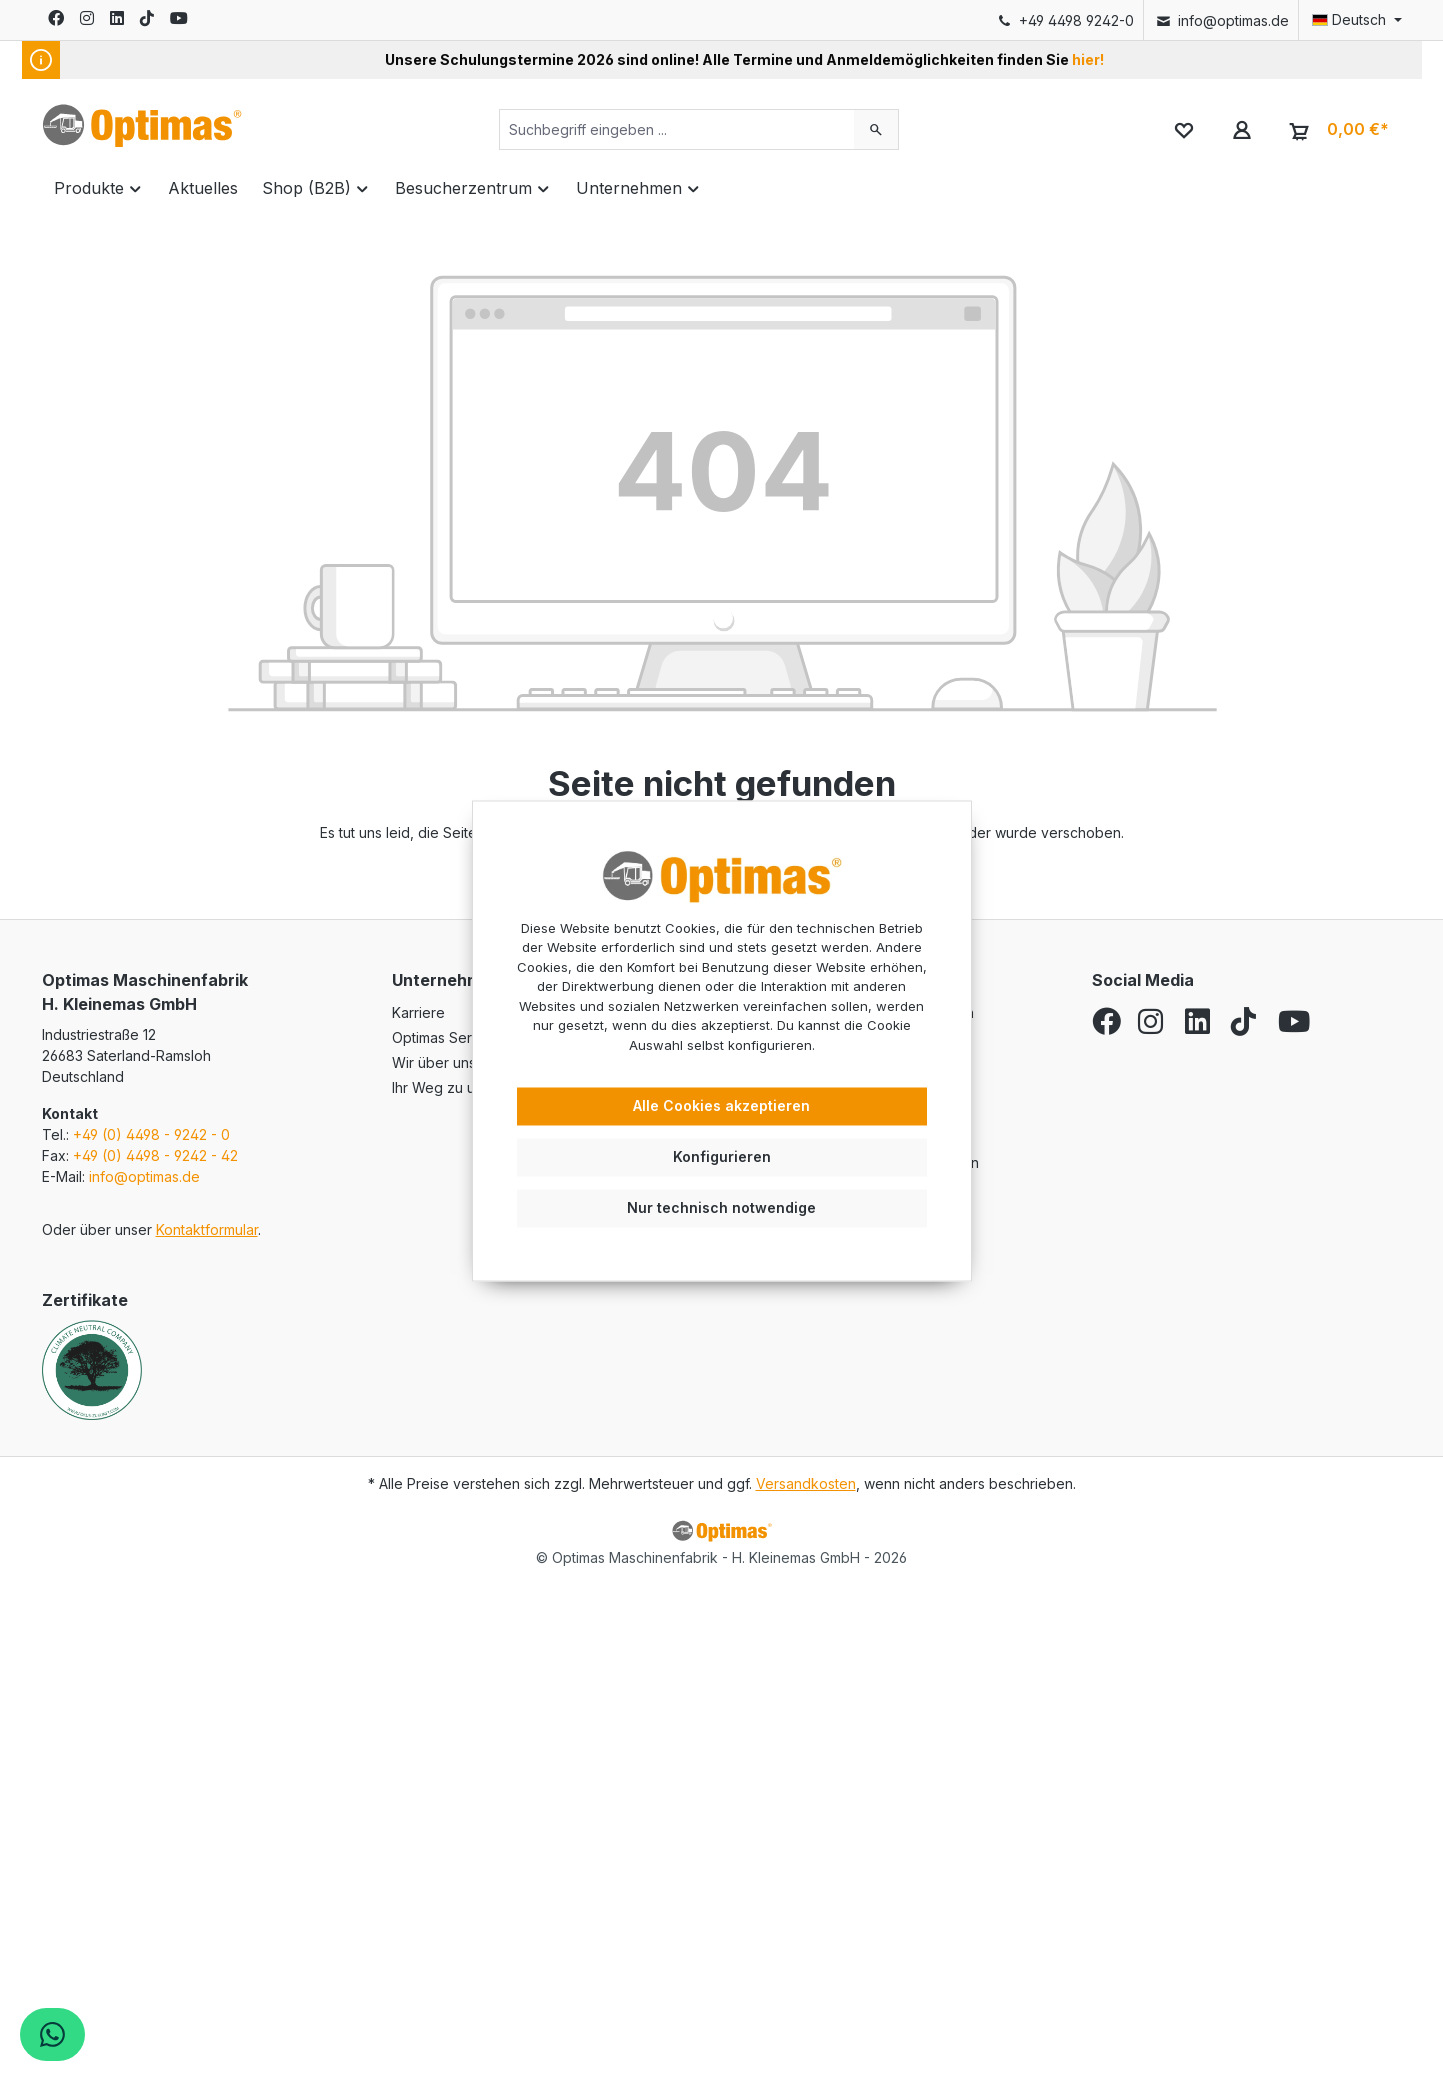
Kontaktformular (207, 1229)
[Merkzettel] (1184, 129)
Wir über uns (434, 1062)
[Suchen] (876, 129)
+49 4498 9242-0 (1064, 20)
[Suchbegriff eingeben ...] (677, 129)
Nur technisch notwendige (721, 1207)
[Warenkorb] (1335, 130)
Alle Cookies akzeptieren (721, 1106)
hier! (1088, 59)
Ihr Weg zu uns (441, 1087)
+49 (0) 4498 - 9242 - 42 (155, 1155)
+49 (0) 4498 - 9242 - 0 (151, 1134)
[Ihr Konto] (1241, 129)
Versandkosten (806, 1483)
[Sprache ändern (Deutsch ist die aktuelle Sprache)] (1350, 20)
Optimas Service (446, 1037)
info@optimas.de (1221, 20)
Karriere (418, 1012)
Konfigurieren (722, 1156)
